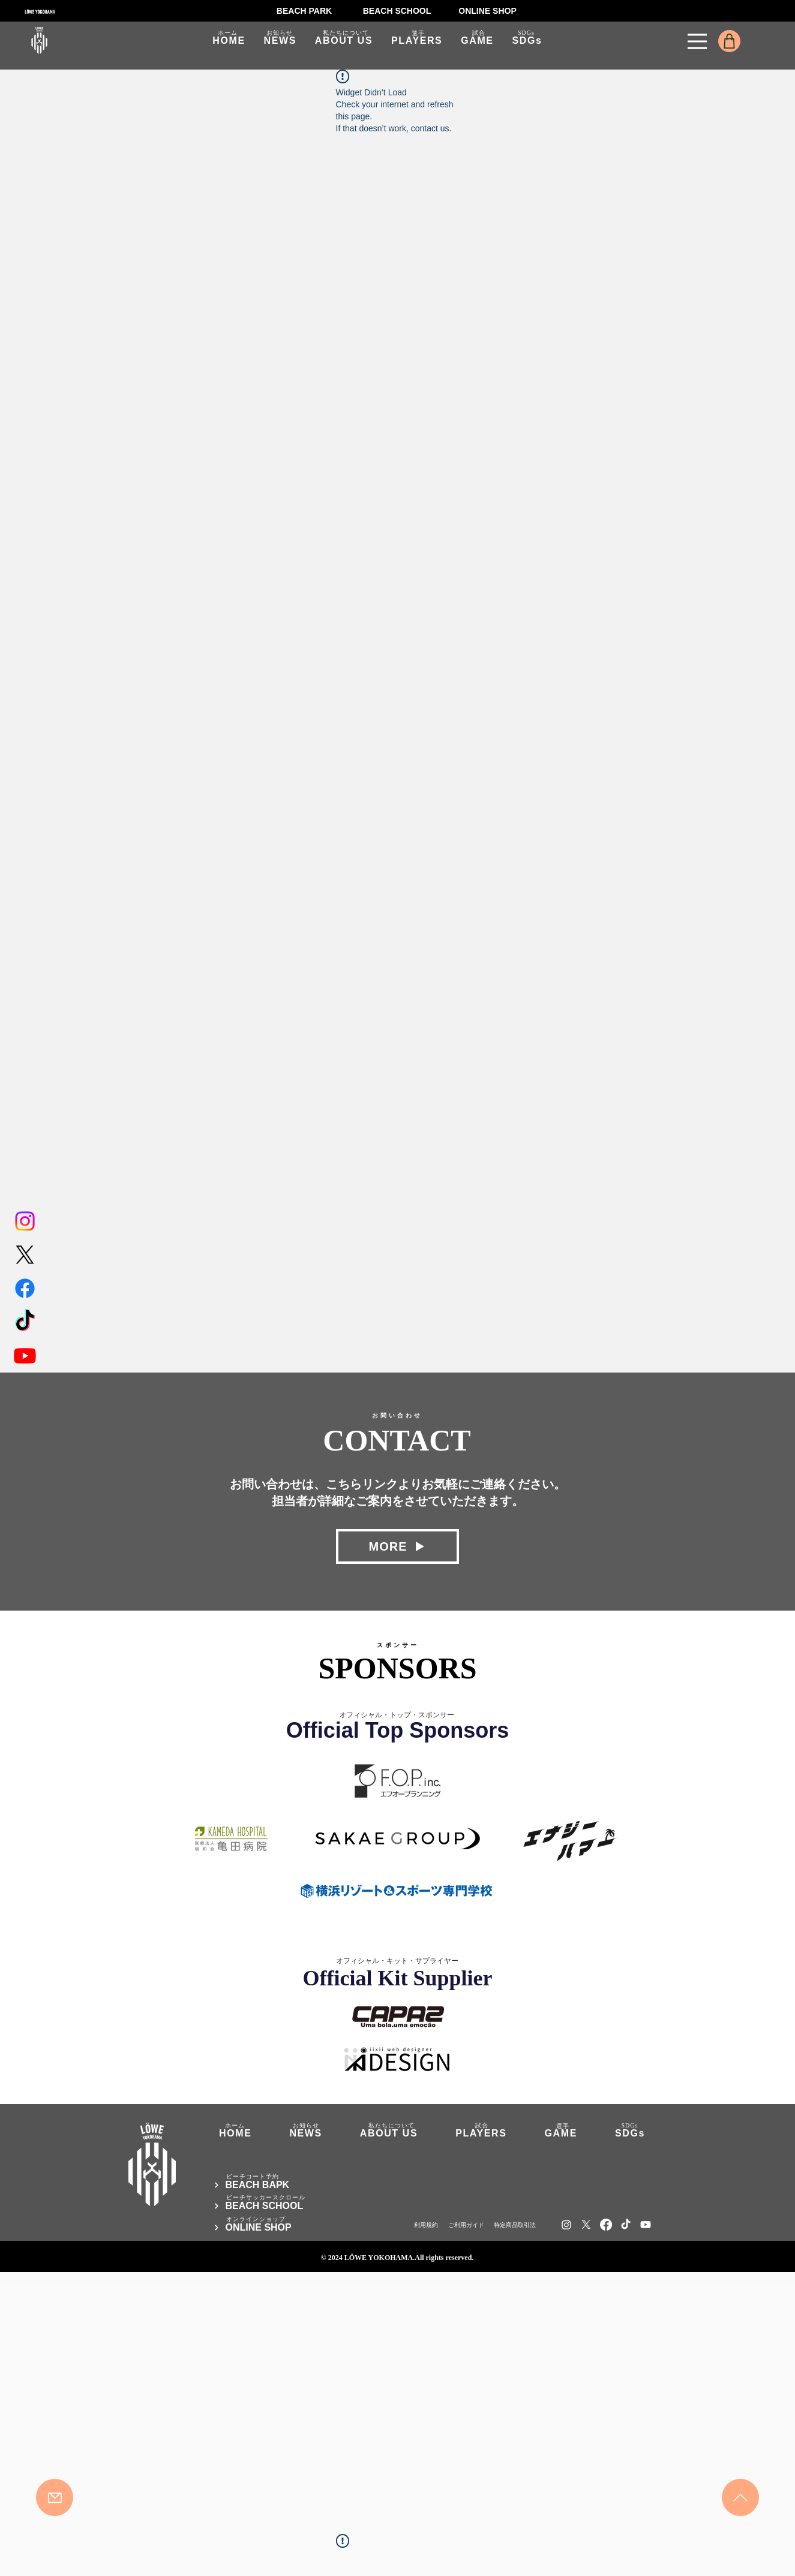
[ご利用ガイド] (465, 2225)
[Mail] (54, 2497)
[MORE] (397, 1546)
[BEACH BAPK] (284, 2184)
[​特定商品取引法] (514, 2225)
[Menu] (697, 41)
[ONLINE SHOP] (487, 11)
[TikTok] (25, 1322)
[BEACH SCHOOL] (397, 11)
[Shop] (729, 41)
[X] (25, 1255)
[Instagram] (25, 1221)
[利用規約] (425, 2225)
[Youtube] (25, 1355)
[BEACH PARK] (304, 11)
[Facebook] (25, 1288)
